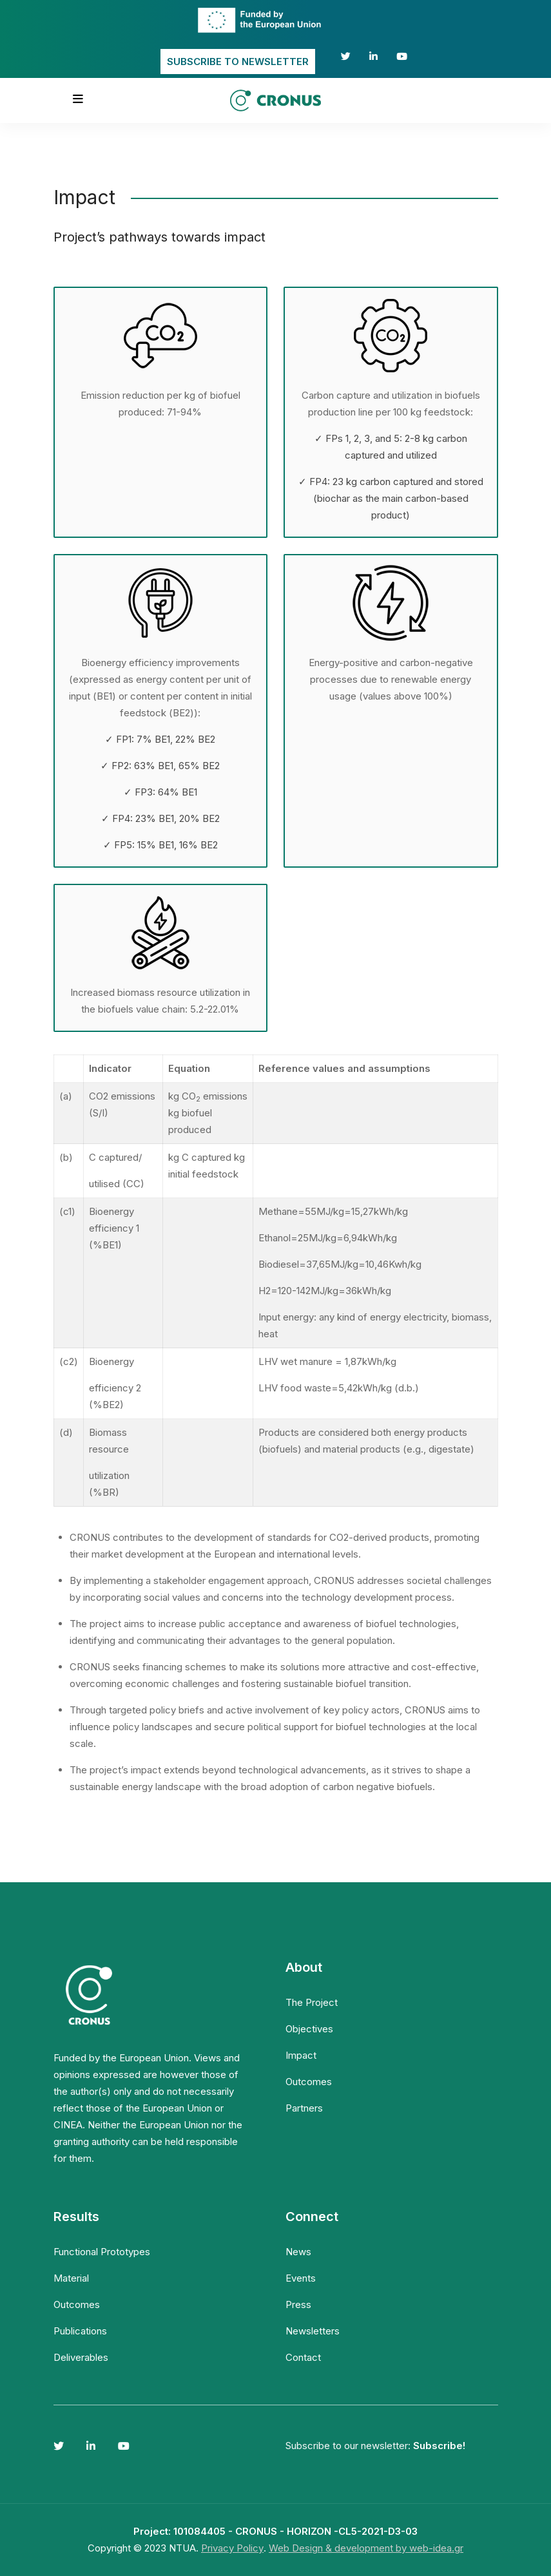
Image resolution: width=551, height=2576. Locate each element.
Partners (304, 2108)
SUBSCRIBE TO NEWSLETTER (238, 61)
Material (71, 2278)
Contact (303, 2357)
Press (298, 2304)
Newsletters (312, 2331)
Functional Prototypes (101, 2252)
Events (300, 2278)
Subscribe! (439, 2445)
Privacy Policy (232, 2548)
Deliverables (80, 2357)
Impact (300, 2055)
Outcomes (308, 2081)
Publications (80, 2331)
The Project (311, 2002)
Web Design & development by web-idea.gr (366, 2548)
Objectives (309, 2029)
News (298, 2252)
